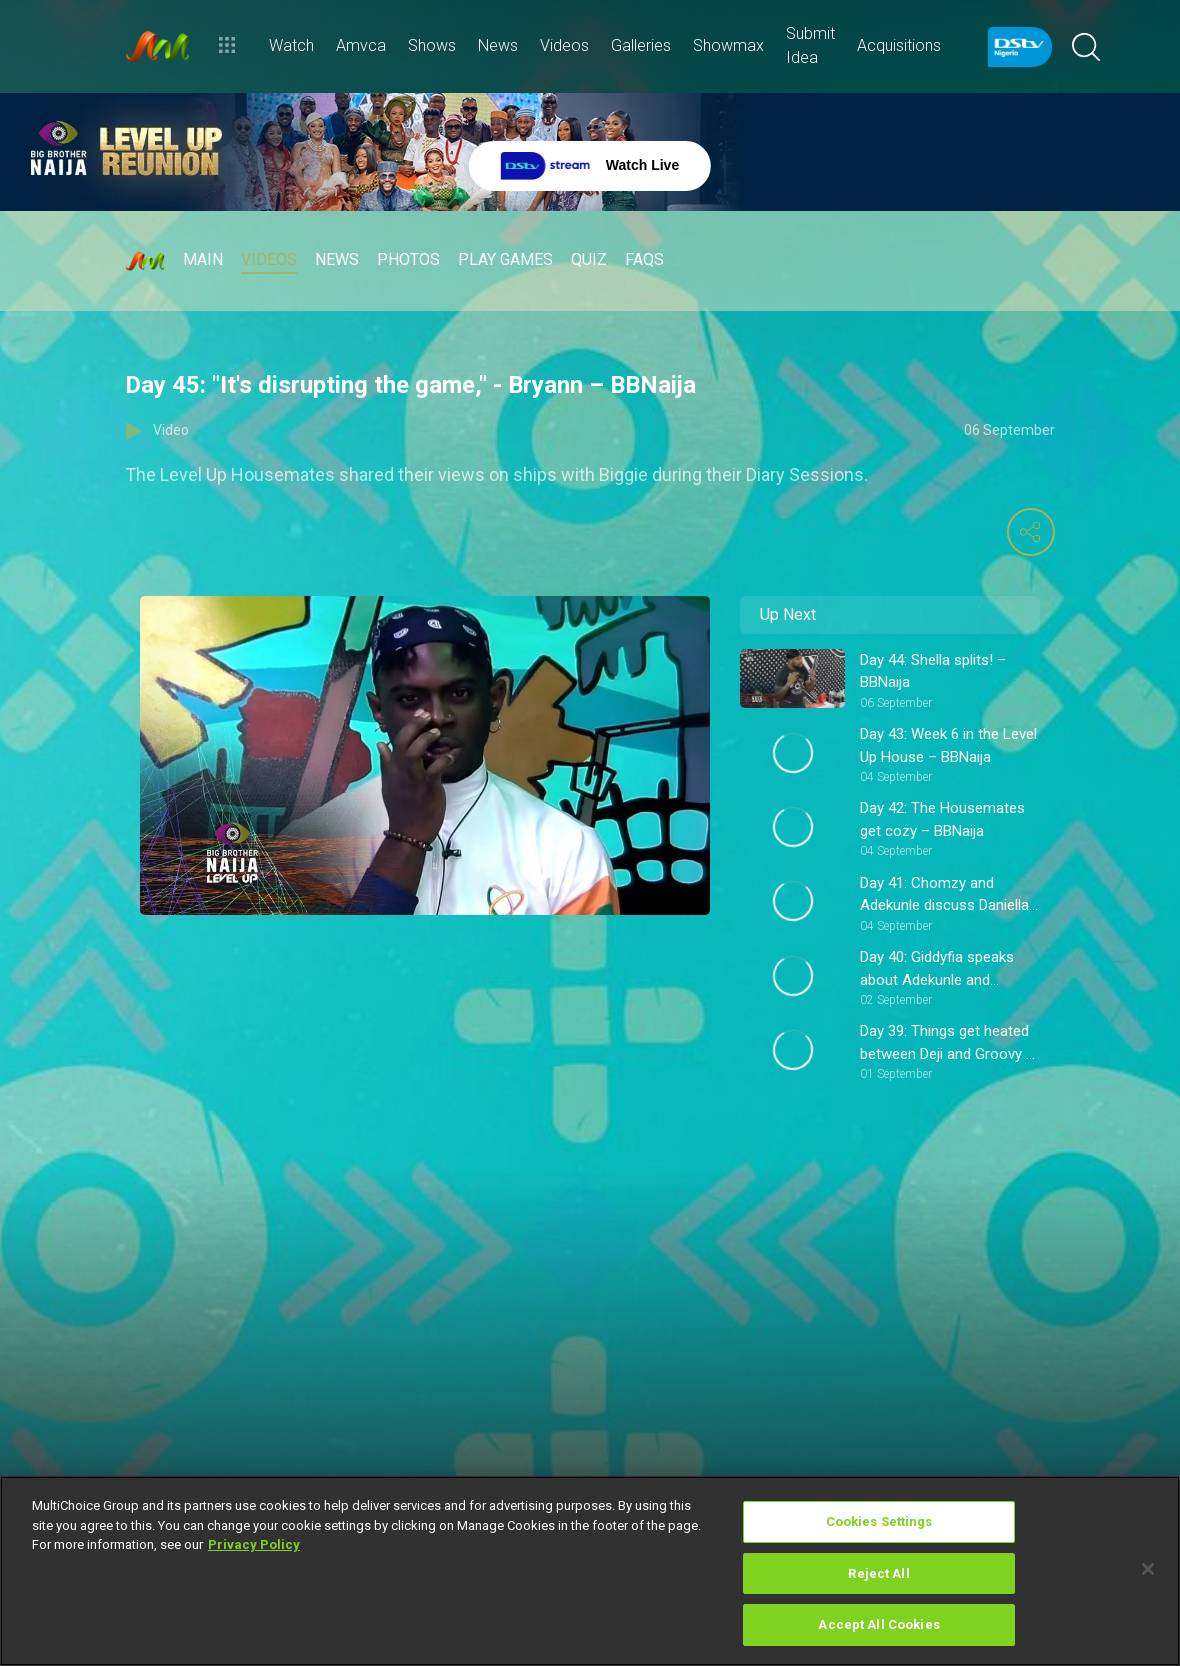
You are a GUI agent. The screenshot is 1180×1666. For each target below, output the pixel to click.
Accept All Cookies (878, 1624)
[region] (590, 1571)
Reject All (878, 1573)
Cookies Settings (879, 1521)
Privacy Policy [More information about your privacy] (254, 1544)
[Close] (1148, 1569)
